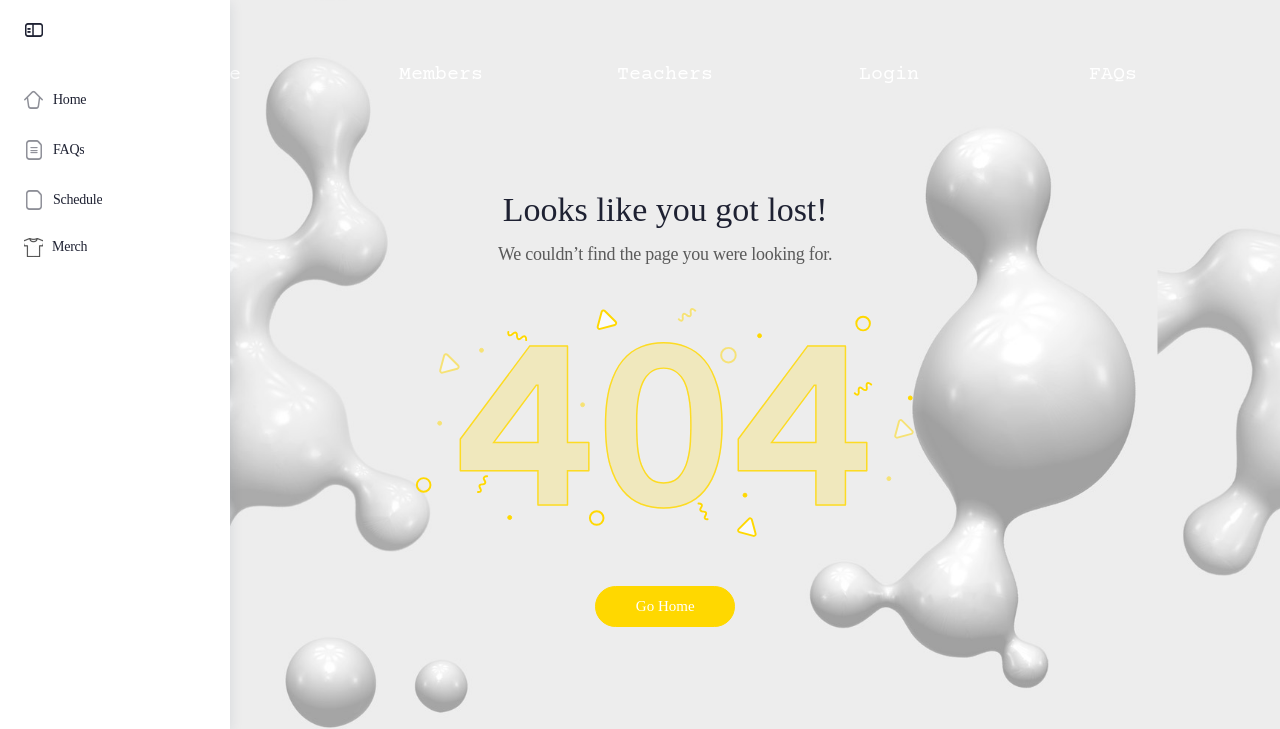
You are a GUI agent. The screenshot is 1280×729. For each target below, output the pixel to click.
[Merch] (115, 247)
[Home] (115, 100)
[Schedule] (115, 200)
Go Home (755, 606)
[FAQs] (115, 150)
